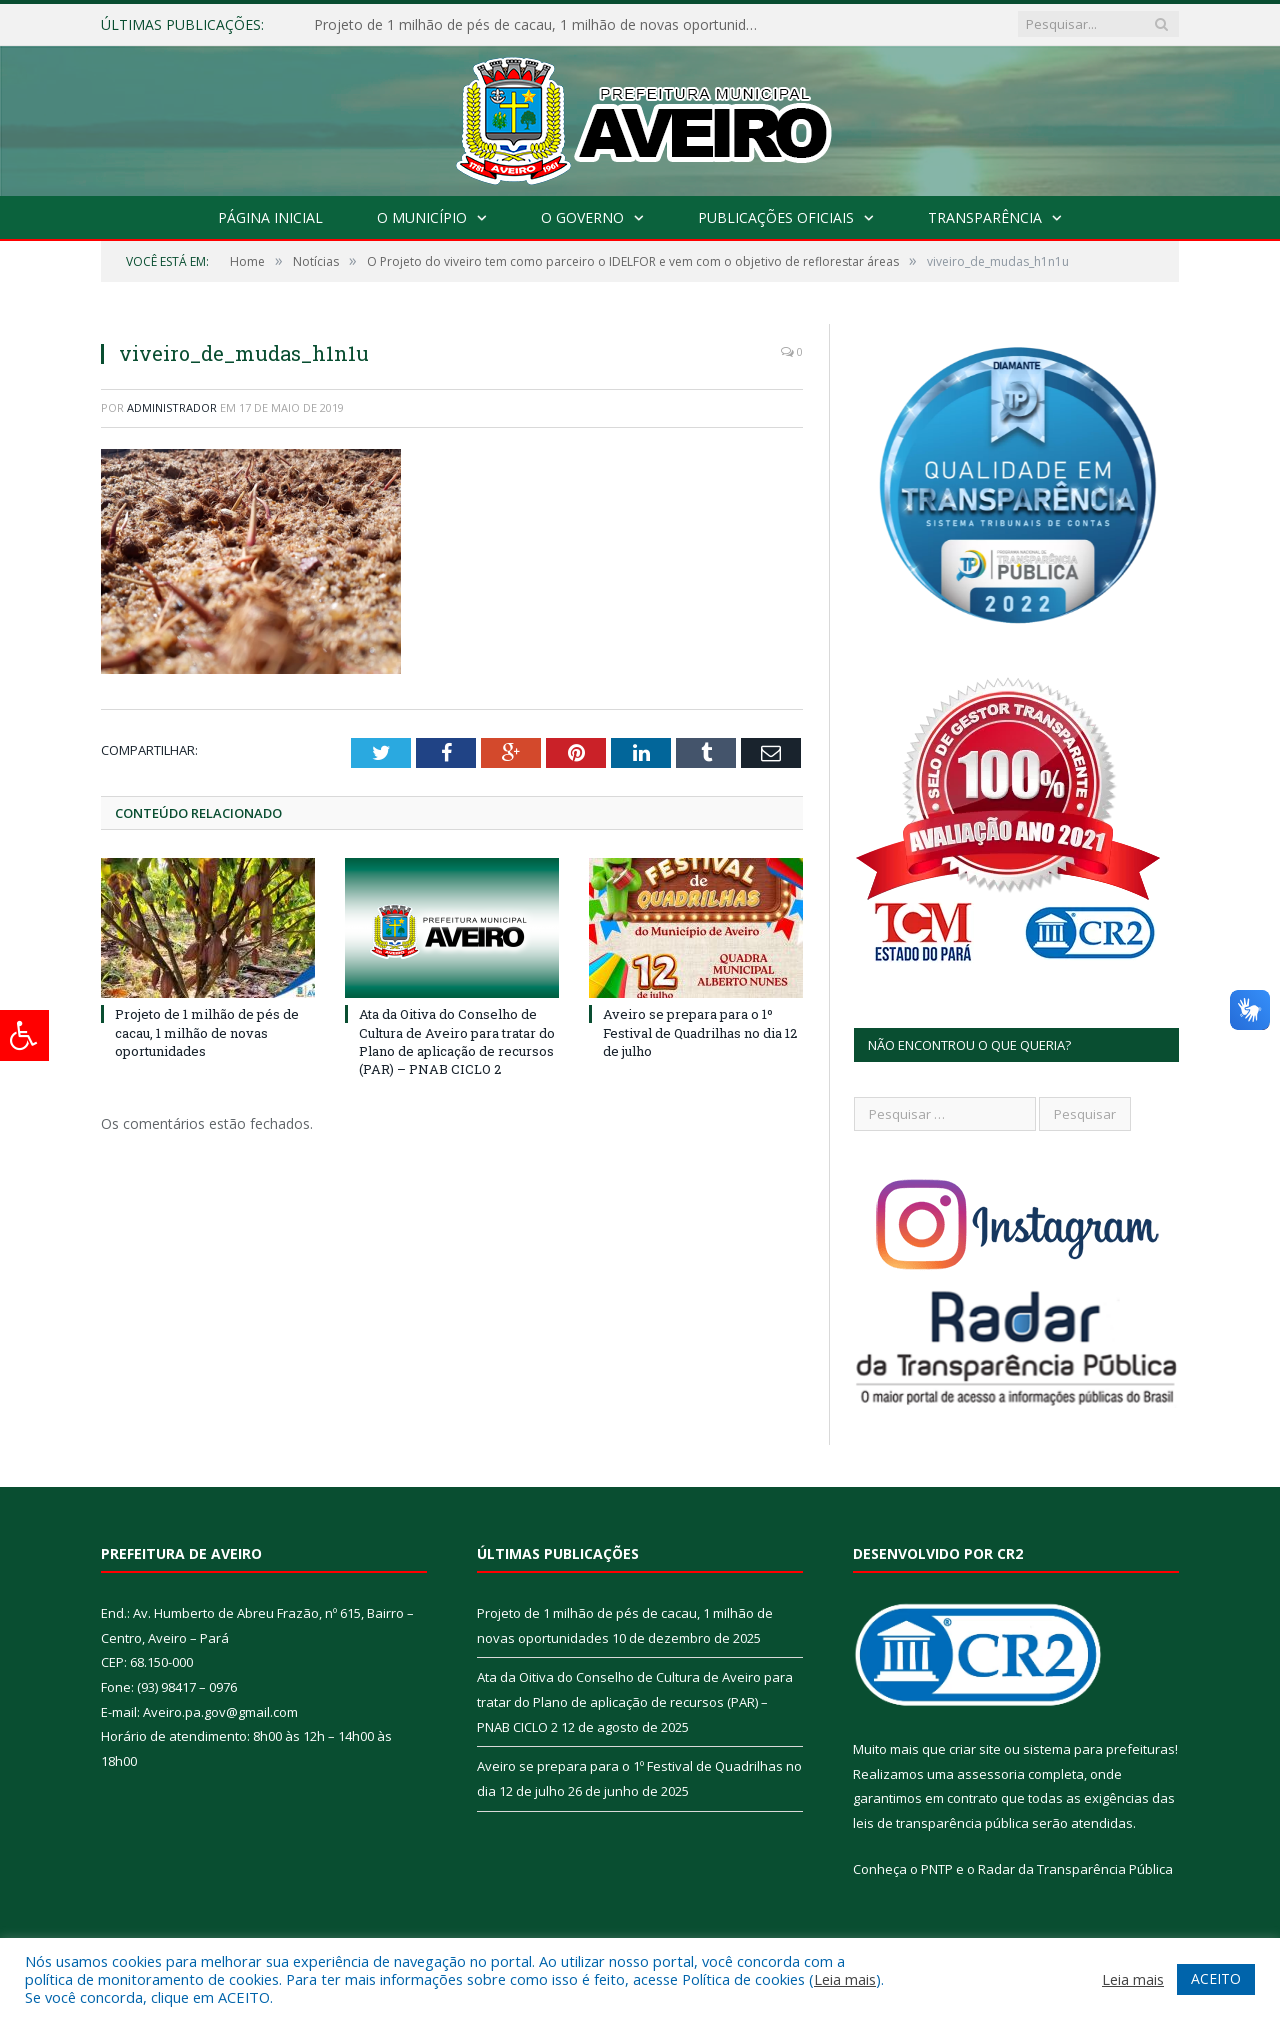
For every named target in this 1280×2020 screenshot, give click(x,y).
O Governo (582, 217)
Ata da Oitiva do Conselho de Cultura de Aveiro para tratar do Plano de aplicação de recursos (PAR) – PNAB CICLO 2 (457, 1041)
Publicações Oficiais (776, 217)
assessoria (991, 1774)
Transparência (985, 217)
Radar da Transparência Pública (1075, 1869)
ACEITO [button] (1216, 1978)
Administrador (172, 407)
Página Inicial (270, 217)
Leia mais (845, 1979)
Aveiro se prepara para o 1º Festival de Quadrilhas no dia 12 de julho (700, 1032)
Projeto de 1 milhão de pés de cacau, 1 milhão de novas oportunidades (544, 25)
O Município (422, 217)
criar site (975, 1749)
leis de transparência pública (941, 1823)
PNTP (937, 1869)
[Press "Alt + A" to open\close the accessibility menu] (24, 1035)
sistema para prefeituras (1099, 1749)
